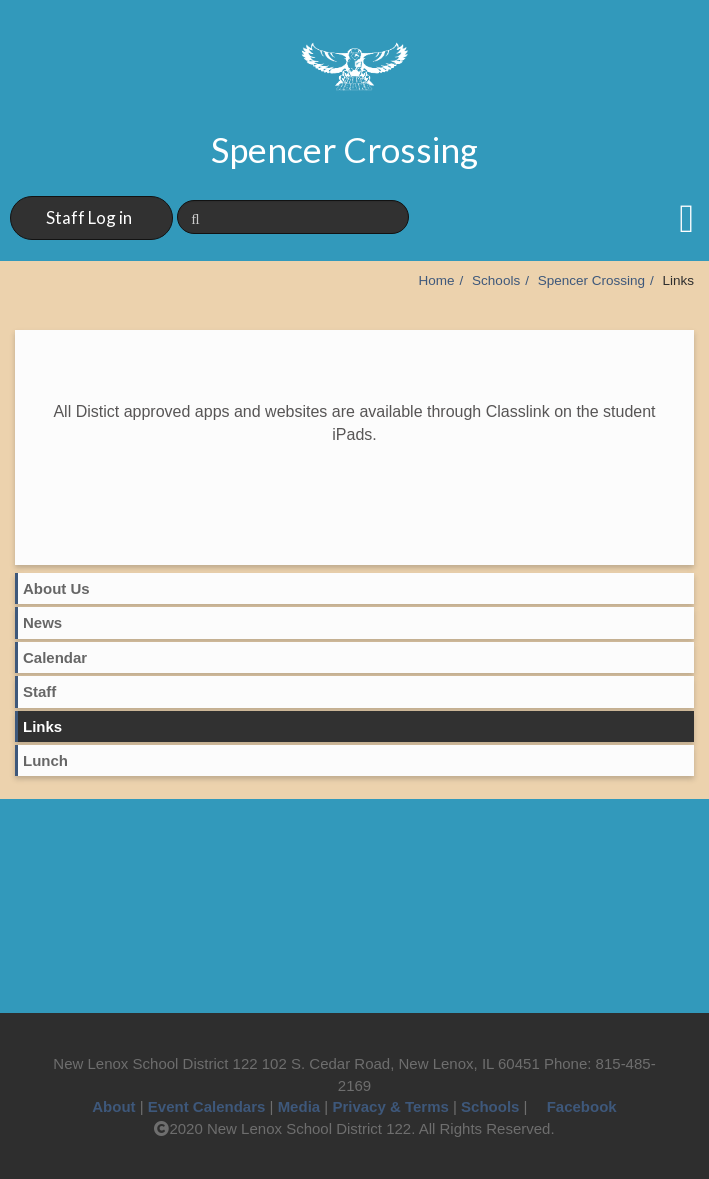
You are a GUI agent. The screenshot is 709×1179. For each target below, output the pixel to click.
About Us (56, 588)
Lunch (45, 760)
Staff (39, 691)
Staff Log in (89, 217)
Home (437, 280)
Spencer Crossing (591, 280)
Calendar (55, 657)
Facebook (574, 1106)
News (42, 622)
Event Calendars (207, 1106)
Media (299, 1106)
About (113, 1106)
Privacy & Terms (390, 1106)
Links (42, 726)
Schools (496, 280)
